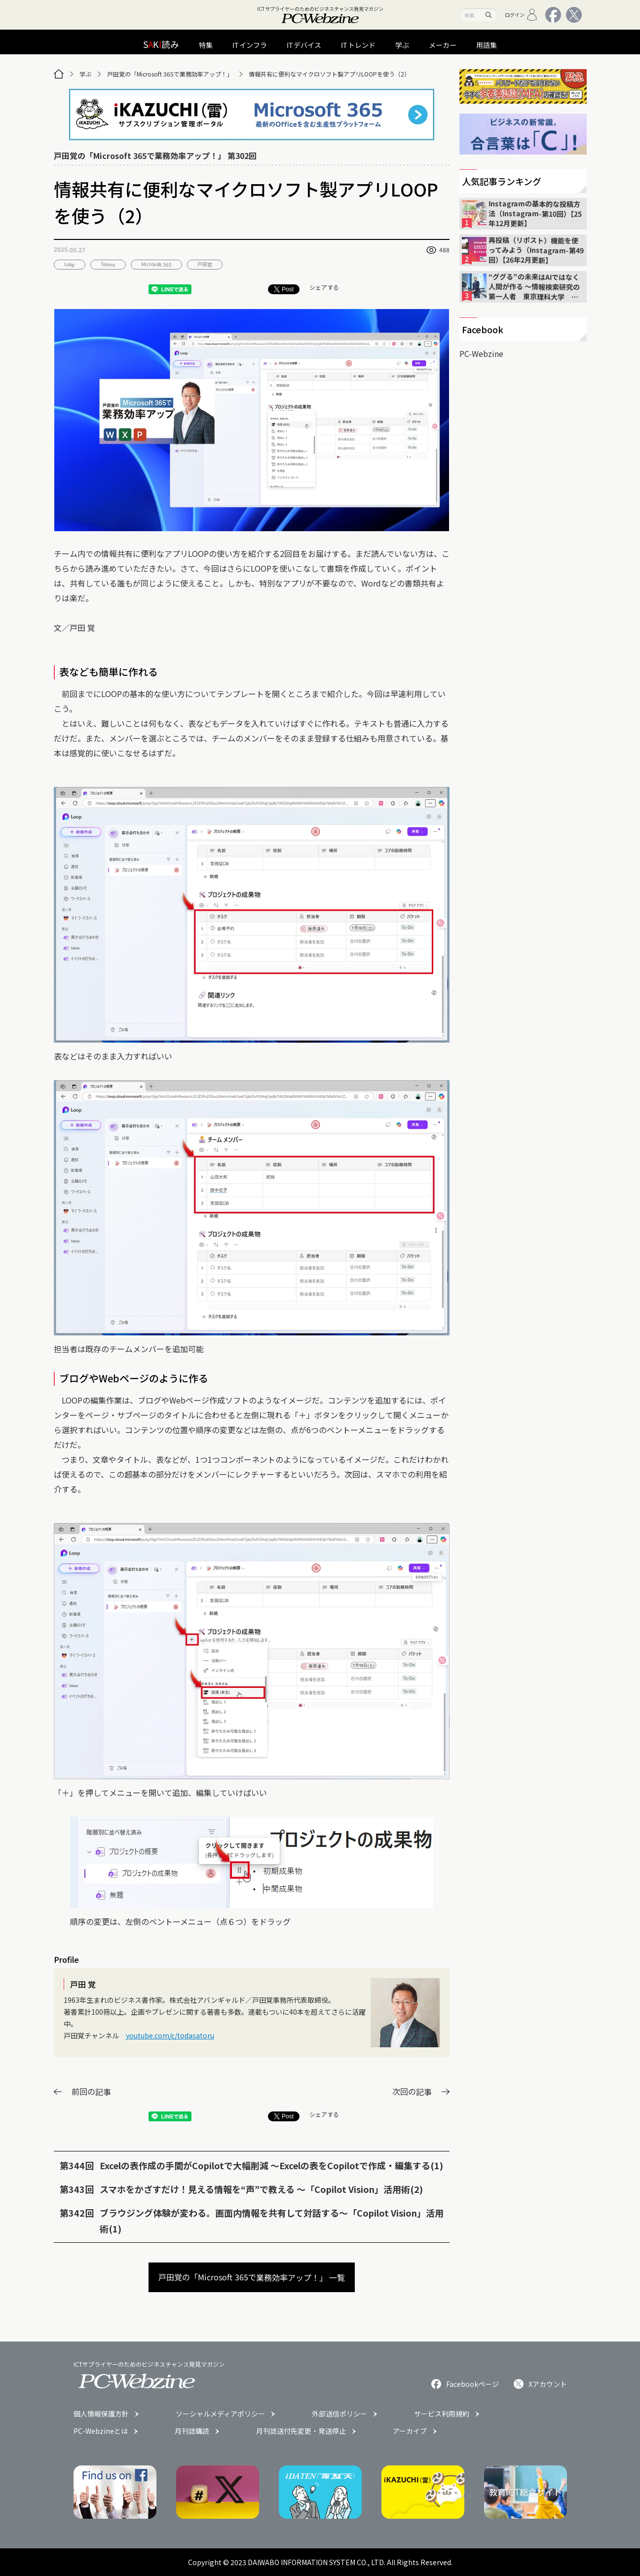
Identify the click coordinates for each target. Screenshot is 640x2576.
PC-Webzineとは (101, 2431)
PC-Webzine (481, 353)
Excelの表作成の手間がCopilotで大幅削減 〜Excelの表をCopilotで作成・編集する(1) (271, 2165)
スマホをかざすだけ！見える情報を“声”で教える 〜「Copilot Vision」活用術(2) (261, 2189)
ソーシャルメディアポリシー (220, 2414)
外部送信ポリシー (339, 2414)
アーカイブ (410, 2431)
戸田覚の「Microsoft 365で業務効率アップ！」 (170, 74)
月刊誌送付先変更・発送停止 (301, 2431)
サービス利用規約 (441, 2414)
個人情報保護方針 (101, 2414)
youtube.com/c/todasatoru (170, 2035)
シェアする (324, 287)
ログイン (521, 15)
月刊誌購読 (192, 2431)
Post (284, 289)
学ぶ (85, 74)
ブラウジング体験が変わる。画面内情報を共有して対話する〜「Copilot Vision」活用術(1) (272, 2220)
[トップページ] (59, 74)
